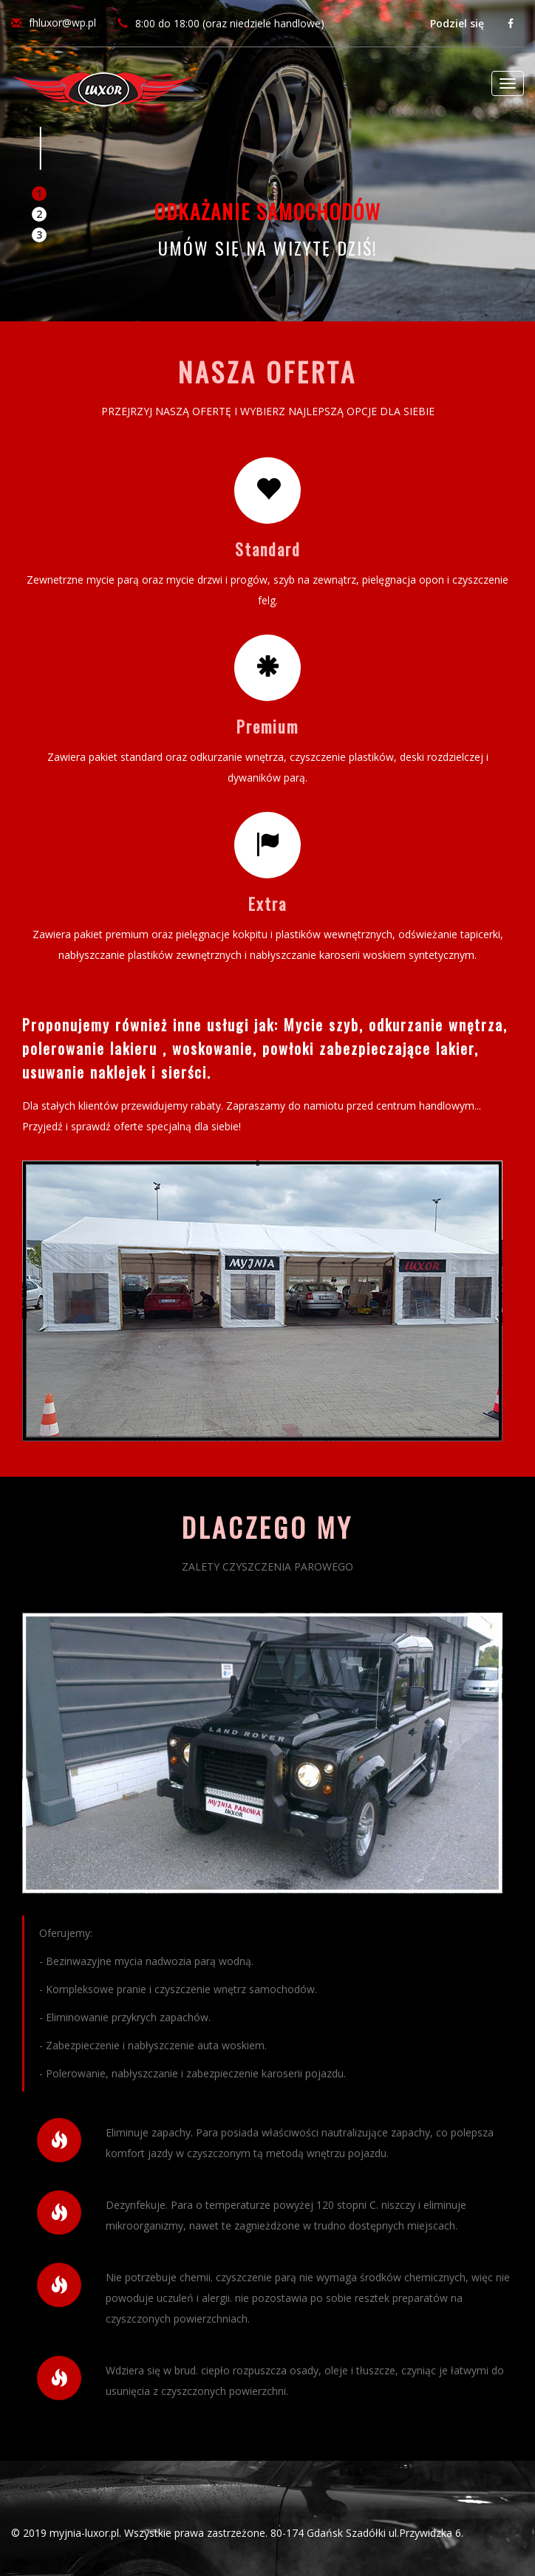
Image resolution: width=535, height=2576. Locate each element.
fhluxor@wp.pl (62, 23)
